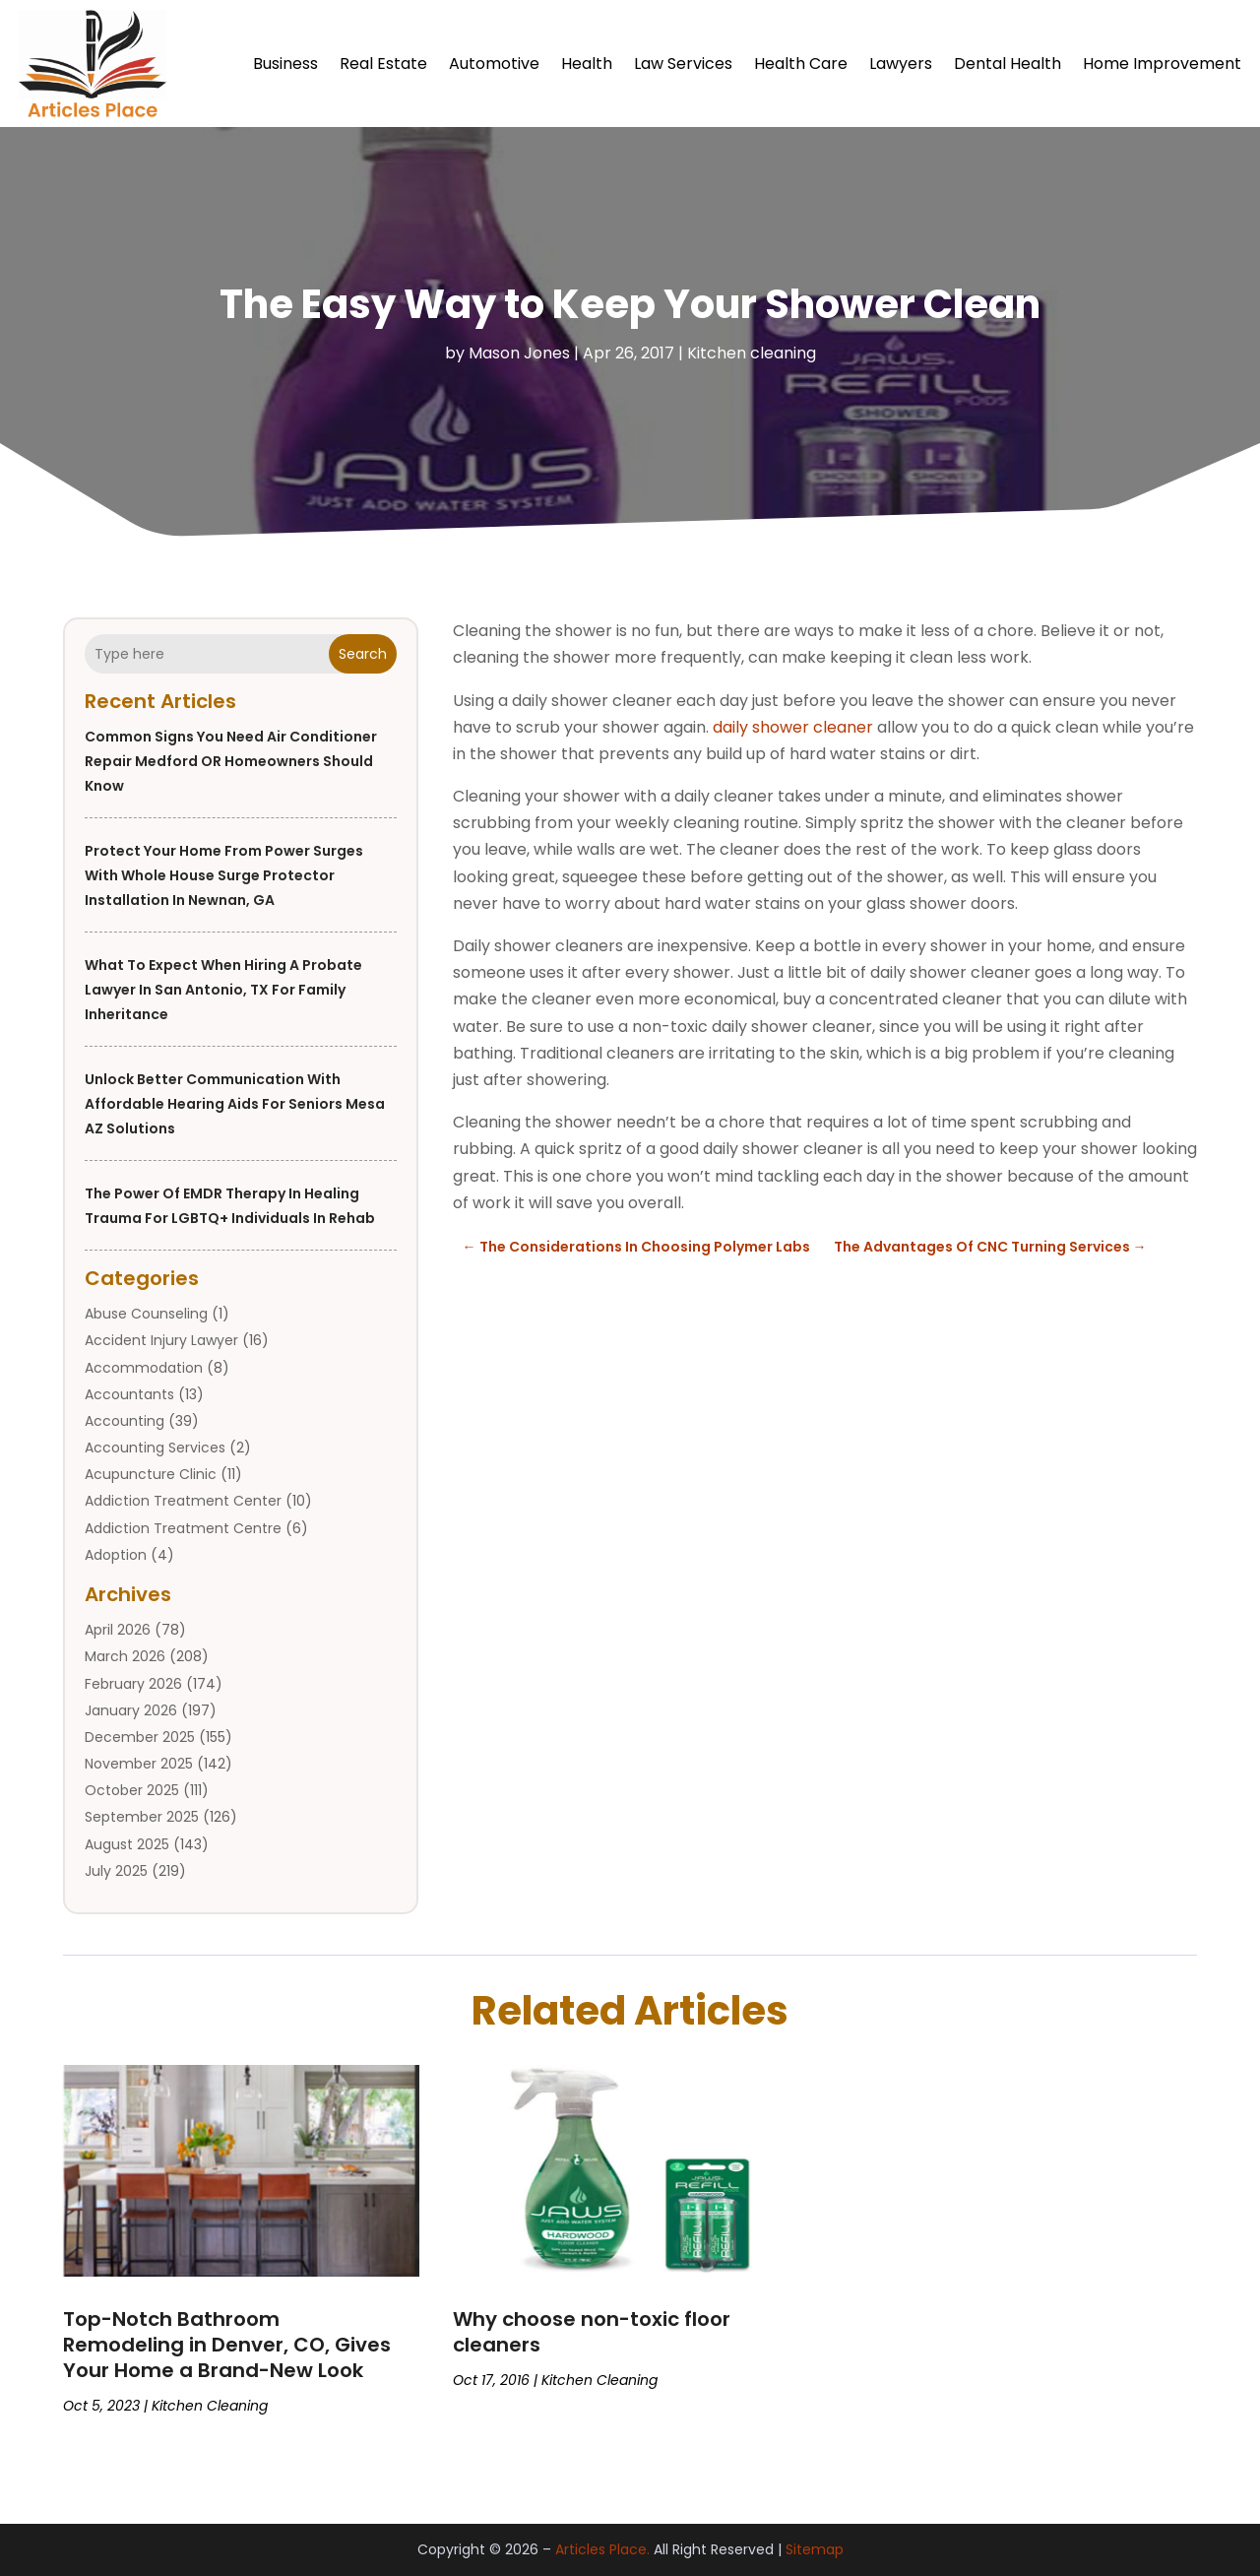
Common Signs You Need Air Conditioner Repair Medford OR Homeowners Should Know (231, 761)
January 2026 (131, 1710)
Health (586, 63)
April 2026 (118, 1630)
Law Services (683, 63)
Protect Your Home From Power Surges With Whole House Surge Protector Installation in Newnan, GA (224, 875)
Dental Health (1007, 63)
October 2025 (132, 1790)
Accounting (124, 1421)
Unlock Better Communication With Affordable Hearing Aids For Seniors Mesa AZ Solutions (235, 1103)
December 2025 (140, 1737)
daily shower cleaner (793, 727)
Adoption (116, 1555)
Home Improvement (1162, 63)
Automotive (494, 63)
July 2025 (116, 1871)
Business (285, 63)
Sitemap (815, 2549)
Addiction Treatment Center (183, 1502)
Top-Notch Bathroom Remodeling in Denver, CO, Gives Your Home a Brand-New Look (227, 2344)
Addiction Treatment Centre (183, 1528)
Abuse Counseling (146, 1313)
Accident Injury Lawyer (161, 1341)
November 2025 (139, 1763)
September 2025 (142, 1818)
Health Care (801, 63)
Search (363, 654)
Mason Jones (519, 353)
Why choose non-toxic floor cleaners (591, 2331)
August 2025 (127, 1844)
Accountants (129, 1394)
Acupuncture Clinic (151, 1474)
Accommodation (144, 1368)
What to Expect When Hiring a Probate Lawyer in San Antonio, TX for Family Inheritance (223, 989)
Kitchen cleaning (751, 353)
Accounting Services (155, 1447)
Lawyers (900, 63)
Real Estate (383, 63)
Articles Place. (602, 2549)
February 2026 (133, 1684)
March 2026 (125, 1657)
